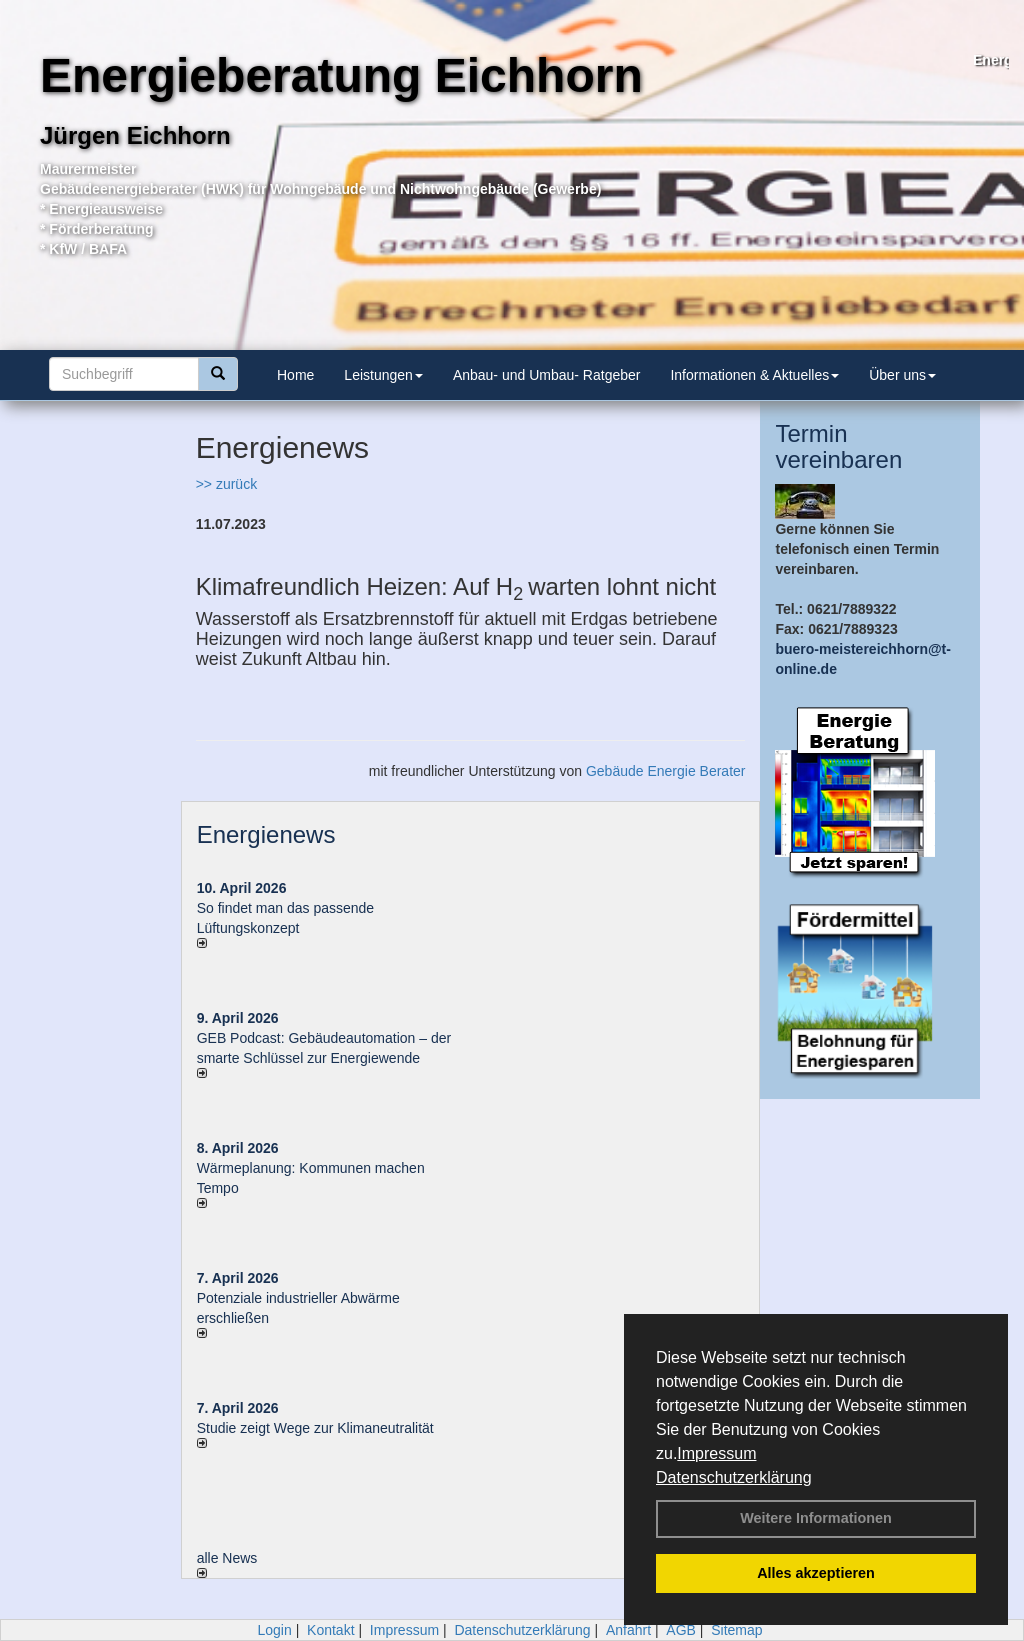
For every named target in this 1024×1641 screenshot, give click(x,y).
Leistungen (383, 375)
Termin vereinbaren (838, 446)
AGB (681, 1630)
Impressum (716, 1453)
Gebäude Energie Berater (666, 771)
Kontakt (330, 1630)
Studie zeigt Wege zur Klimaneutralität (315, 1428)
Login (274, 1630)
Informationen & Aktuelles (754, 375)
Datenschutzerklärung (734, 1477)
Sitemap (736, 1630)
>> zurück (226, 484)
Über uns (902, 375)
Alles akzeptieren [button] (816, 1573)
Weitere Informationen (816, 1518)
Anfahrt (628, 1630)
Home (295, 375)
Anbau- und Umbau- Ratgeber (547, 375)
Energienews (266, 834)
